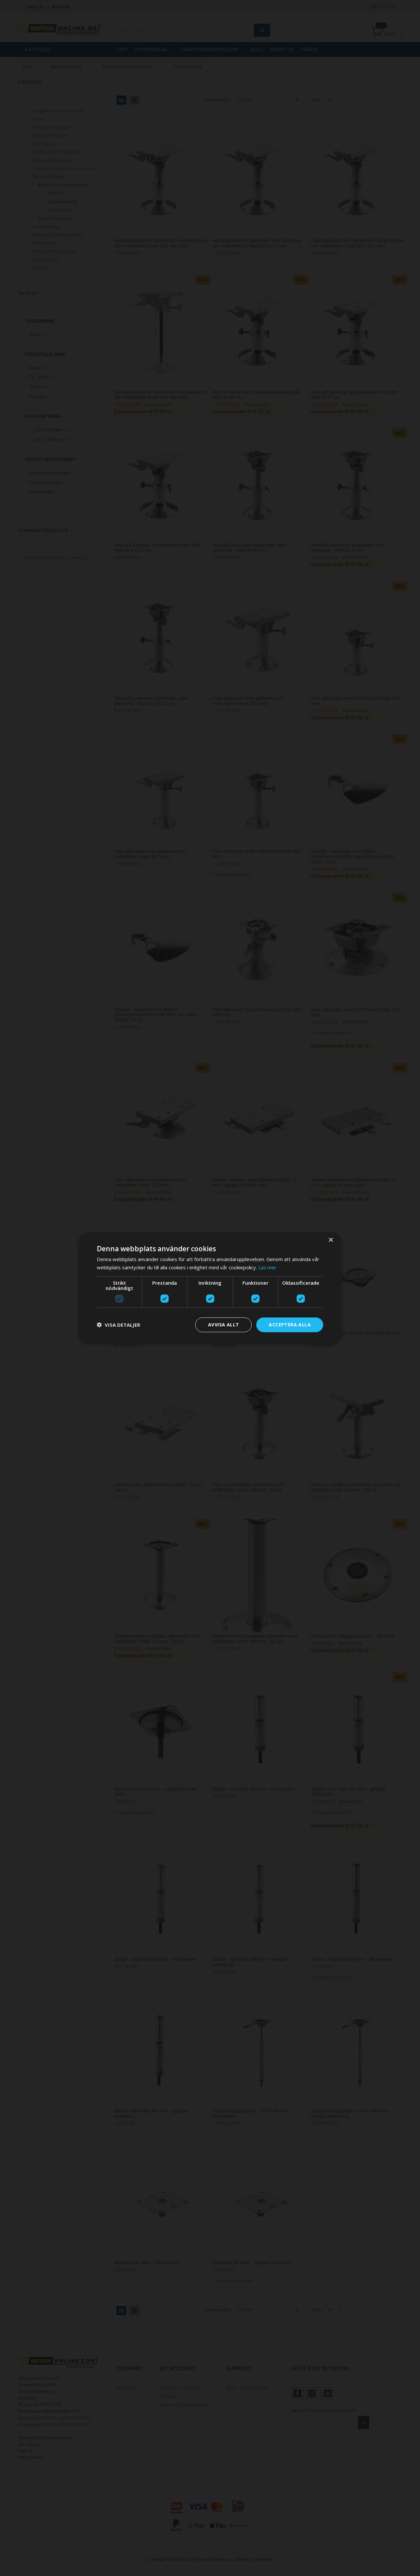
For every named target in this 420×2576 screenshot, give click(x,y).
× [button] (330, 1240)
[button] (118, 1324)
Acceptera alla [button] (290, 1324)
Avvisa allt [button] (223, 1324)
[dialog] (210, 1288)
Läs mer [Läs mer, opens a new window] (267, 1267)
